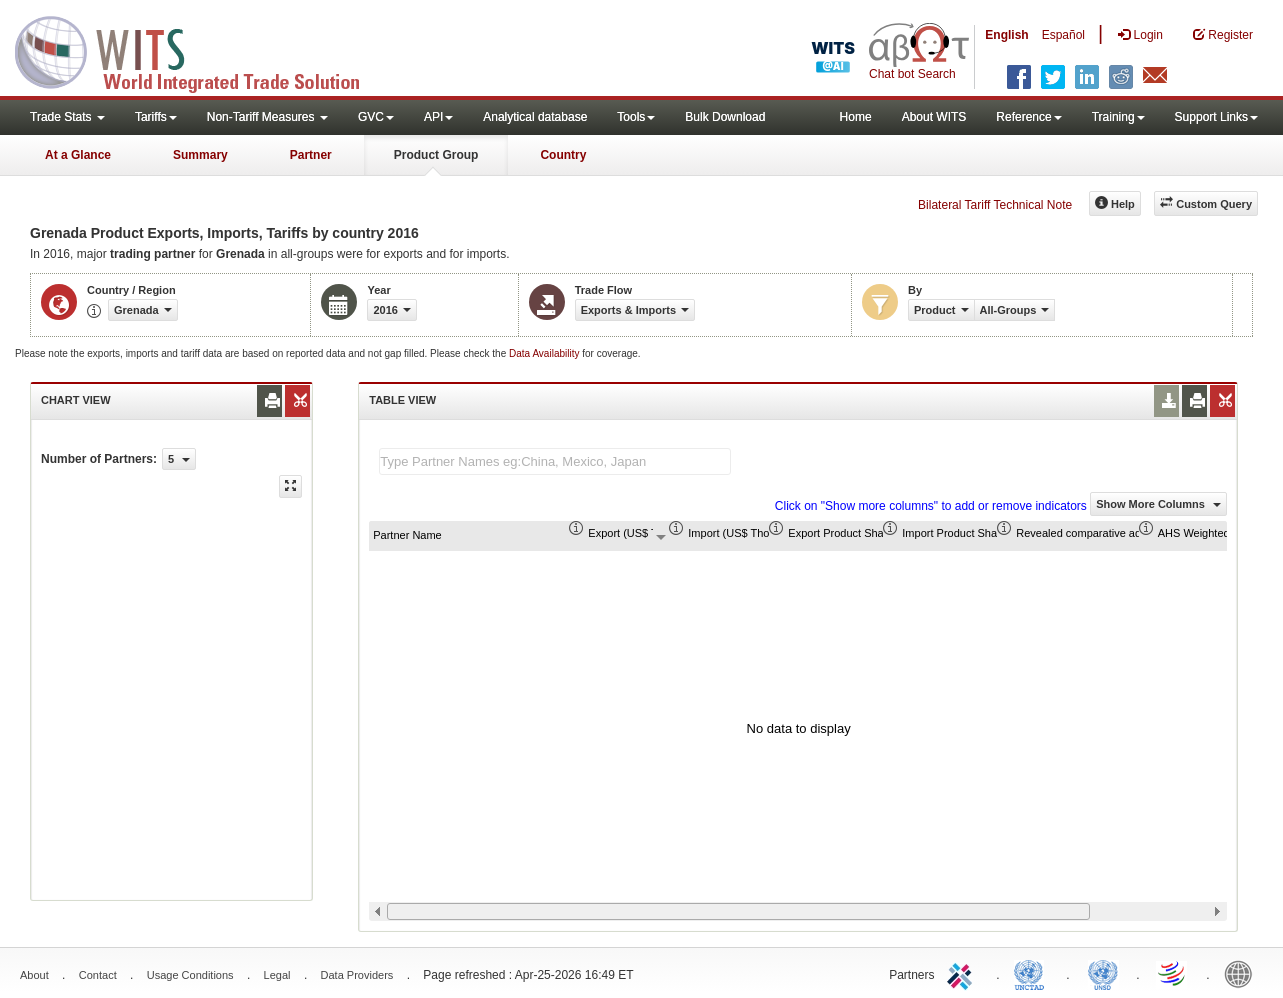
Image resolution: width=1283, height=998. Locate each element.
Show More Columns (1158, 504)
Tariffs (156, 117)
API (438, 117)
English (1006, 35)
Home (856, 117)
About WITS (934, 117)
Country (563, 155)
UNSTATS (1103, 973)
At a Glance (78, 155)
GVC (376, 117)
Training (1118, 117)
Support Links (1216, 117)
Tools (636, 117)
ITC (963, 973)
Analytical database (535, 117)
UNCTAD (1033, 973)
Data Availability (545, 353)
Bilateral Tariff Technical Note (995, 205)
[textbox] (555, 461)
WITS (200, 50)
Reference (1028, 117)
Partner (311, 155)
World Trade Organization (1173, 973)
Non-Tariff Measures (267, 117)
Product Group (436, 155)
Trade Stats (67, 117)
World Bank (1243, 973)
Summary (200, 155)
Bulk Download (725, 117)
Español (1063, 35)
